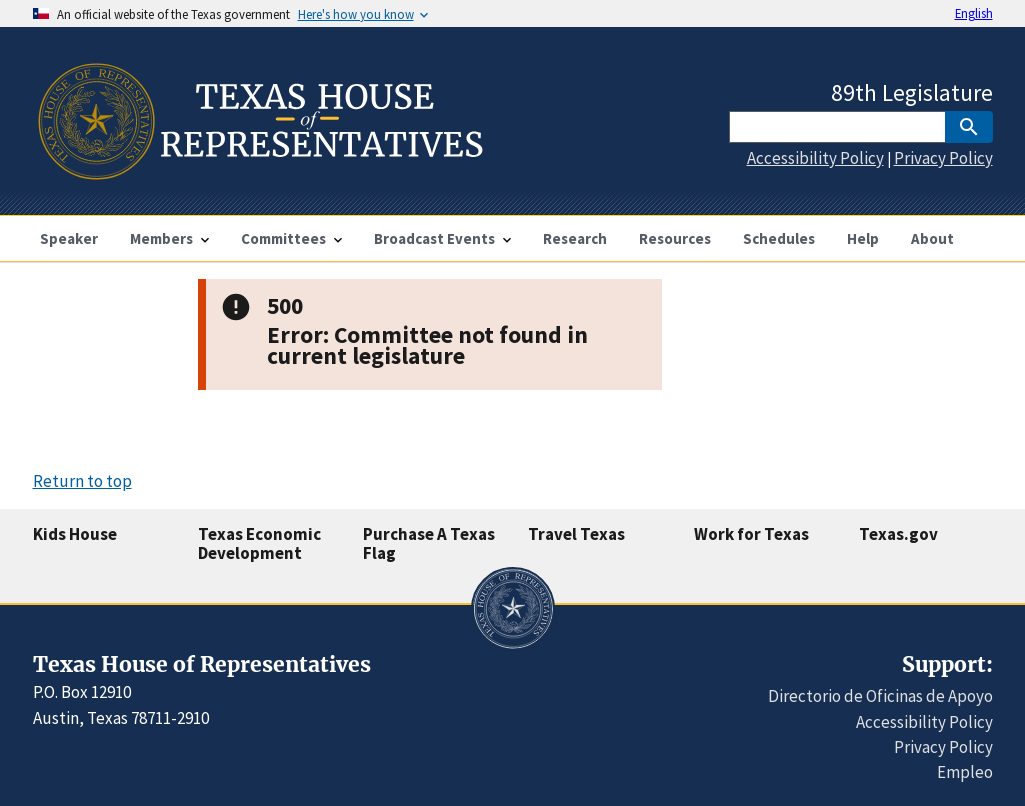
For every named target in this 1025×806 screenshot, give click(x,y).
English (974, 13)
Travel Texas (576, 534)
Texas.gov (898, 534)
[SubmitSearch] (969, 127)
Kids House (75, 534)
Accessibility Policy (815, 158)
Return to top (82, 481)
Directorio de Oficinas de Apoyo (880, 696)
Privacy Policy (943, 158)
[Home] (258, 171)
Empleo (965, 772)
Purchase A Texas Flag (429, 543)
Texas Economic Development (259, 543)
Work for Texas (751, 534)
